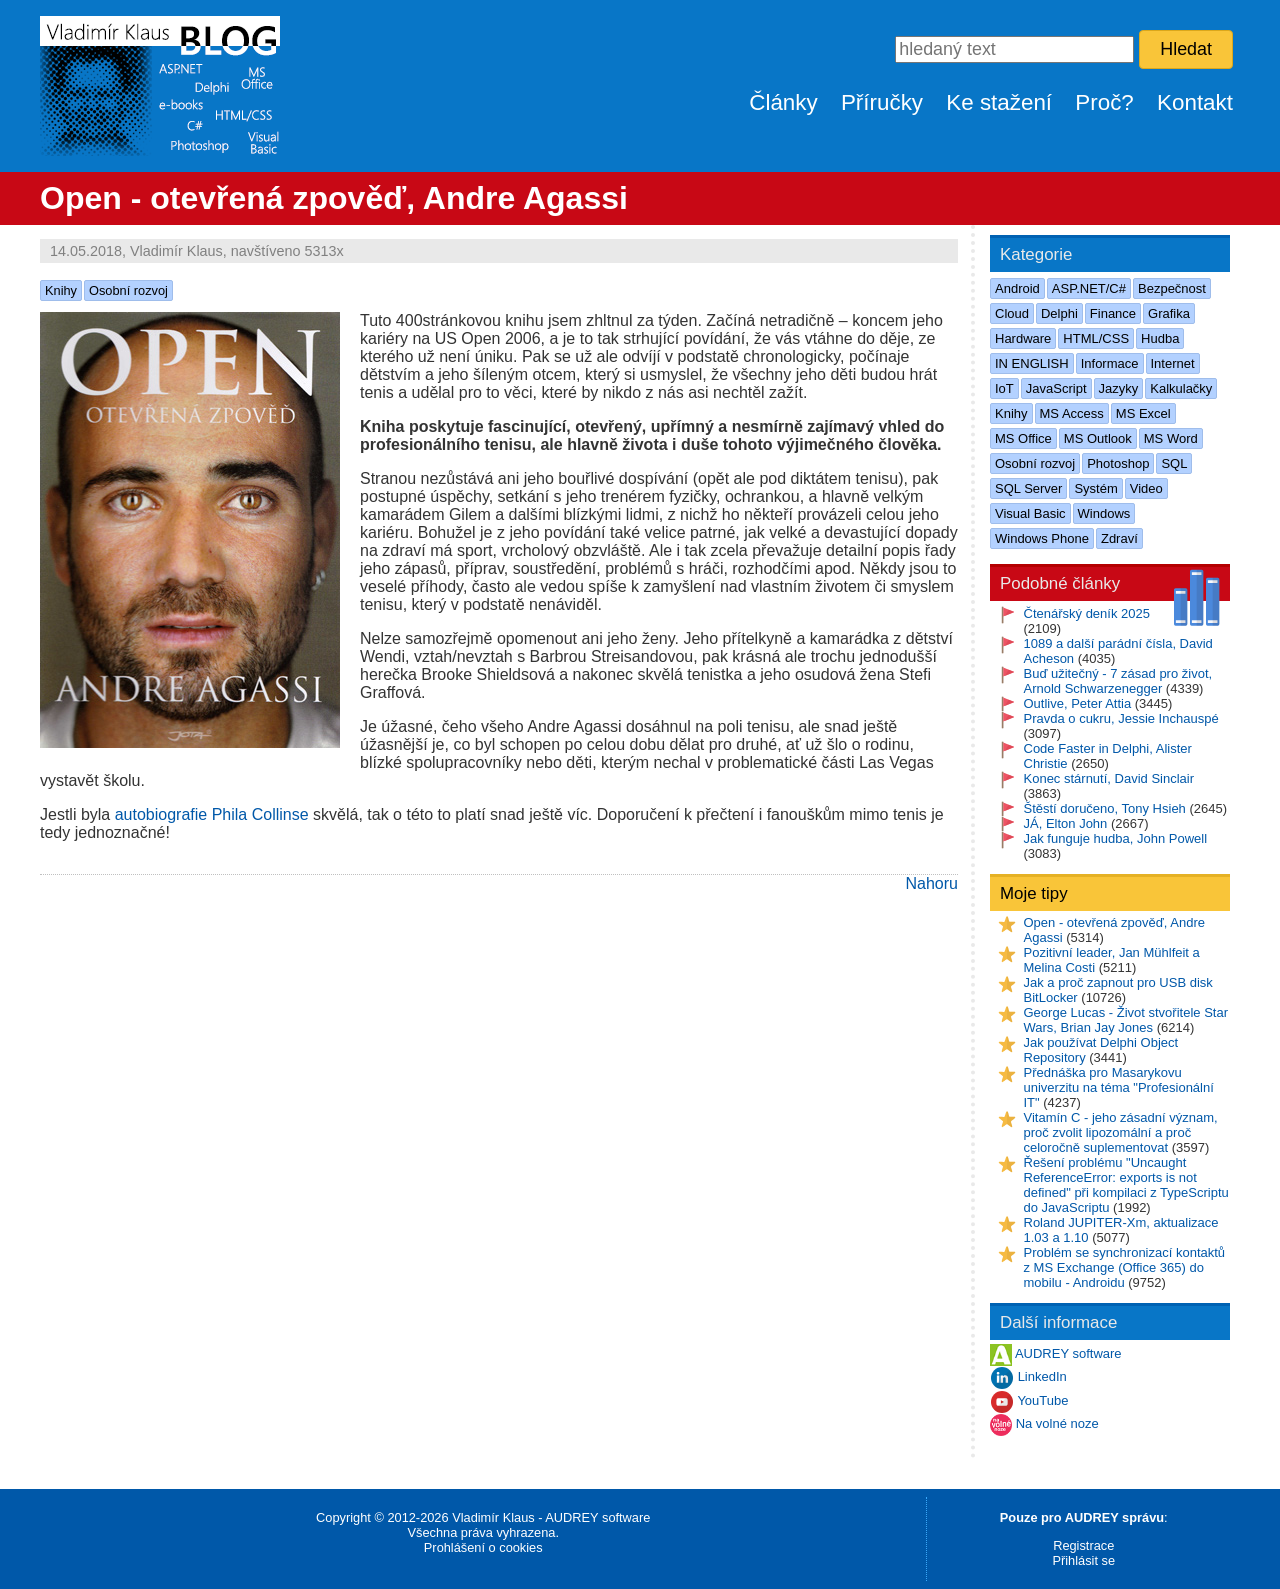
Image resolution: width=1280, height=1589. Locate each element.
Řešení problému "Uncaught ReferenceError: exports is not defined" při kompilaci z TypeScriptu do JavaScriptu (1126, 1185)
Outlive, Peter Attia (1078, 703)
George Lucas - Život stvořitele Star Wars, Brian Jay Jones (1126, 1020)
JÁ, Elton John (1066, 823)
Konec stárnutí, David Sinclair (1109, 778)
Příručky (882, 102)
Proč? (1104, 102)
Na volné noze (1057, 1424)
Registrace (1083, 1545)
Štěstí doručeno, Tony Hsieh (1105, 808)
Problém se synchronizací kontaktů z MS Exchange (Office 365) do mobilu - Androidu (1125, 1267)
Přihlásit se (1083, 1560)
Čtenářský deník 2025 (1087, 613)
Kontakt (1195, 102)
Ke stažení (999, 102)
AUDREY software (1068, 1354)
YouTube (1042, 1401)
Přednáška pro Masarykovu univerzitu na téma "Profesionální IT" (1119, 1087)
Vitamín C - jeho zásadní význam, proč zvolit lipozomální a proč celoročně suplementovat (1121, 1132)
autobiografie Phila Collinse (212, 814)
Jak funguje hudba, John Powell (1116, 838)
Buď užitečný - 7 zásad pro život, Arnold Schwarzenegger (1118, 681)
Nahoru (932, 883)
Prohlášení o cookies (483, 1547)
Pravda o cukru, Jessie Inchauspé (1121, 718)
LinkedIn (1042, 1377)
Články (783, 102)
